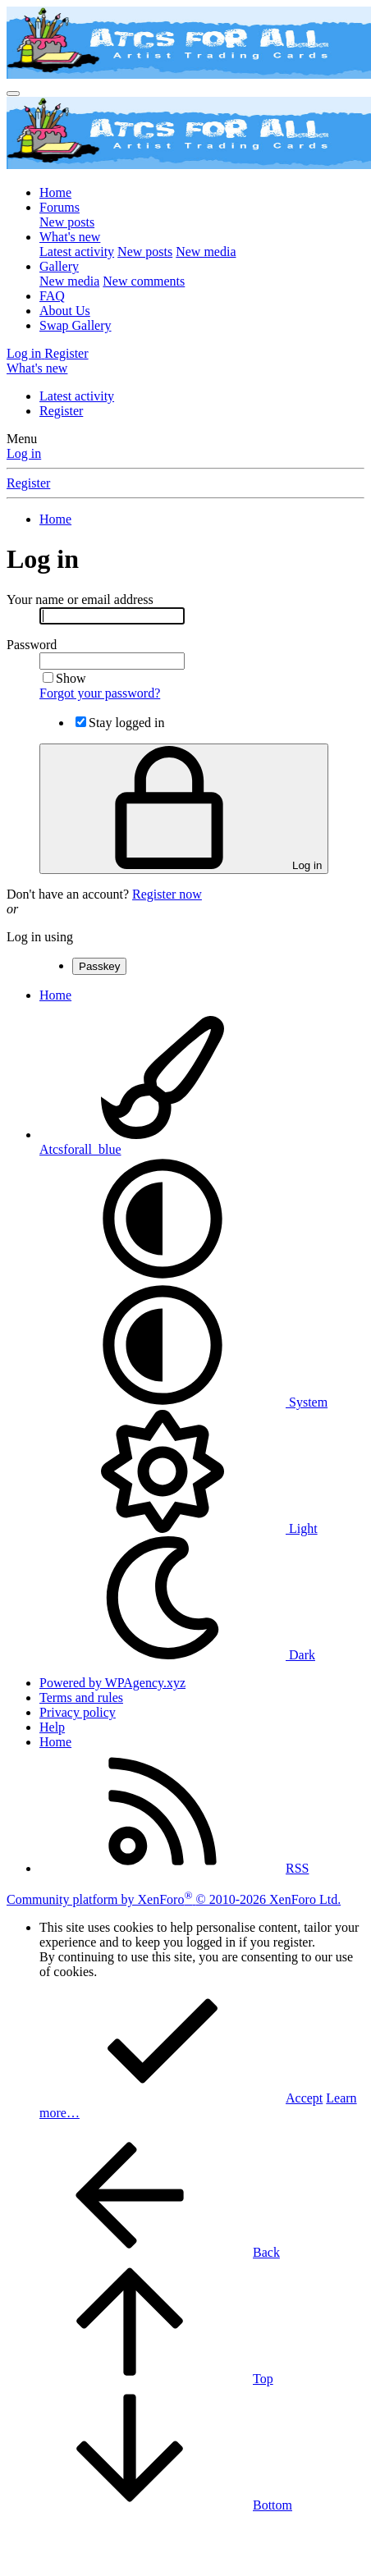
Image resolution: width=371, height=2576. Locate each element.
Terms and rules (81, 1697)
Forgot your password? (99, 693)
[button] (162, 1276)
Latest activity (76, 252)
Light (178, 1528)
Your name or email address (80, 599)
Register (61, 411)
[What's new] (37, 368)
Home (55, 192)
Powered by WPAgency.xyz (112, 1683)
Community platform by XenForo (174, 1899)
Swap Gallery (75, 325)
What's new (69, 237)
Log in (24, 453)
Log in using (40, 937)
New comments (144, 281)
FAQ (52, 296)
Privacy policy (77, 1712)
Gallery (59, 266)
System (183, 1402)
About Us (64, 311)
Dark (177, 1655)
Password (32, 645)
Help (52, 1727)
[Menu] (13, 93)
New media (206, 252)
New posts (66, 222)
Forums (59, 207)
